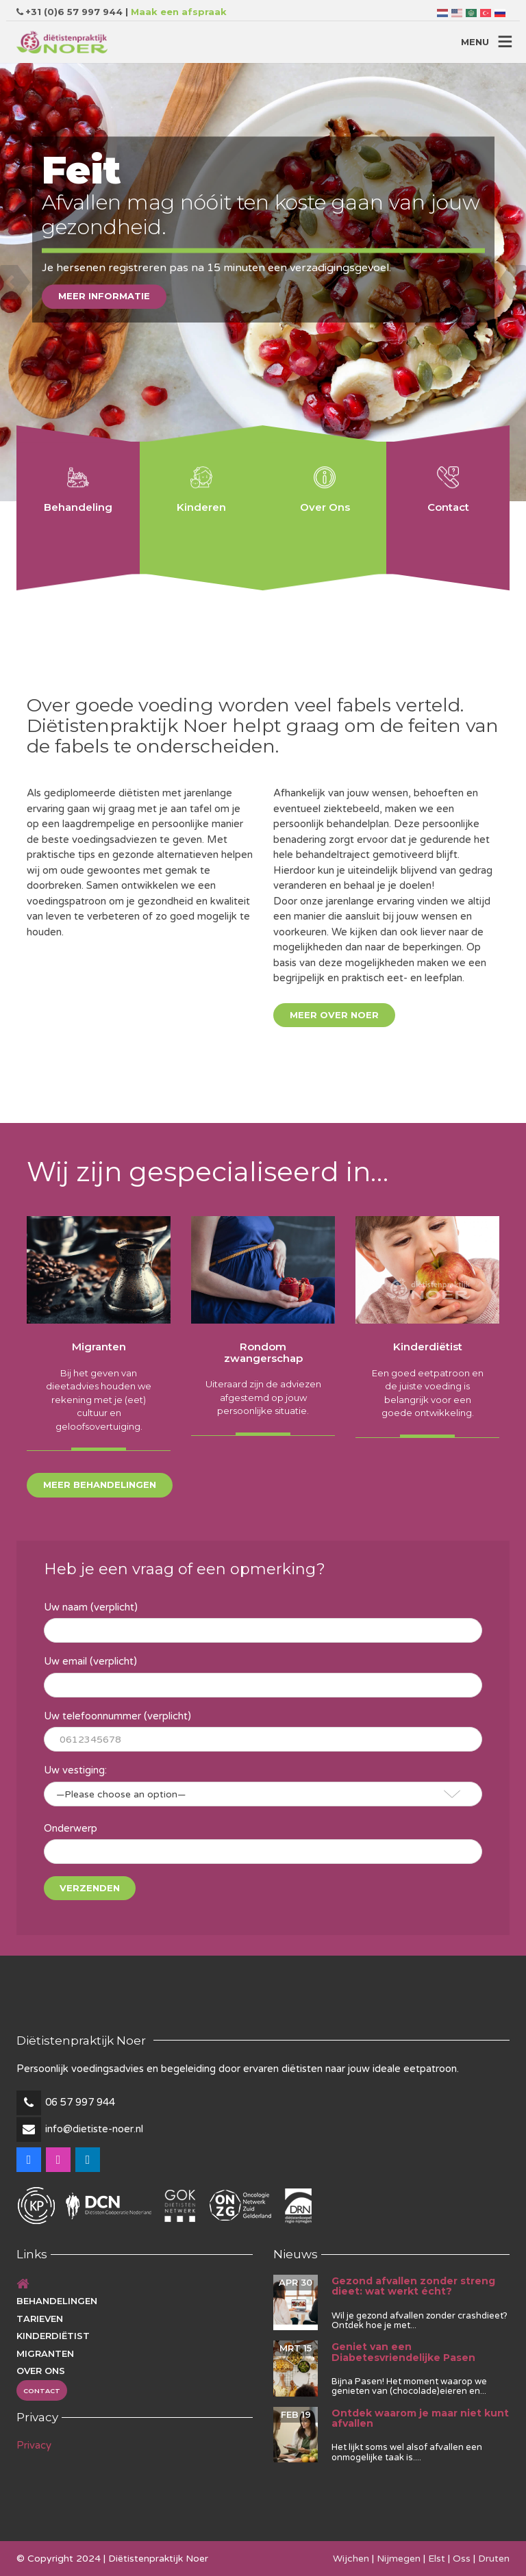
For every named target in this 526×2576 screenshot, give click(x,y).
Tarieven (39, 2318)
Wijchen (351, 2558)
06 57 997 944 (80, 2102)
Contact (41, 2391)
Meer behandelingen (99, 1484)
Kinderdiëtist (53, 2335)
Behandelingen (56, 2300)
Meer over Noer (334, 1014)
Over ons (40, 2370)
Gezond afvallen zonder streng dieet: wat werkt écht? (413, 2286)
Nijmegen (399, 2558)
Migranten (45, 2353)
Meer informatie (104, 296)
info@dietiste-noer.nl (94, 2129)
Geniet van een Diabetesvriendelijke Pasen (403, 2351)
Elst (436, 2558)
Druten (494, 2558)
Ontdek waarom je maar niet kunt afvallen (420, 2418)
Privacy (33, 2445)
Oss (462, 2558)
